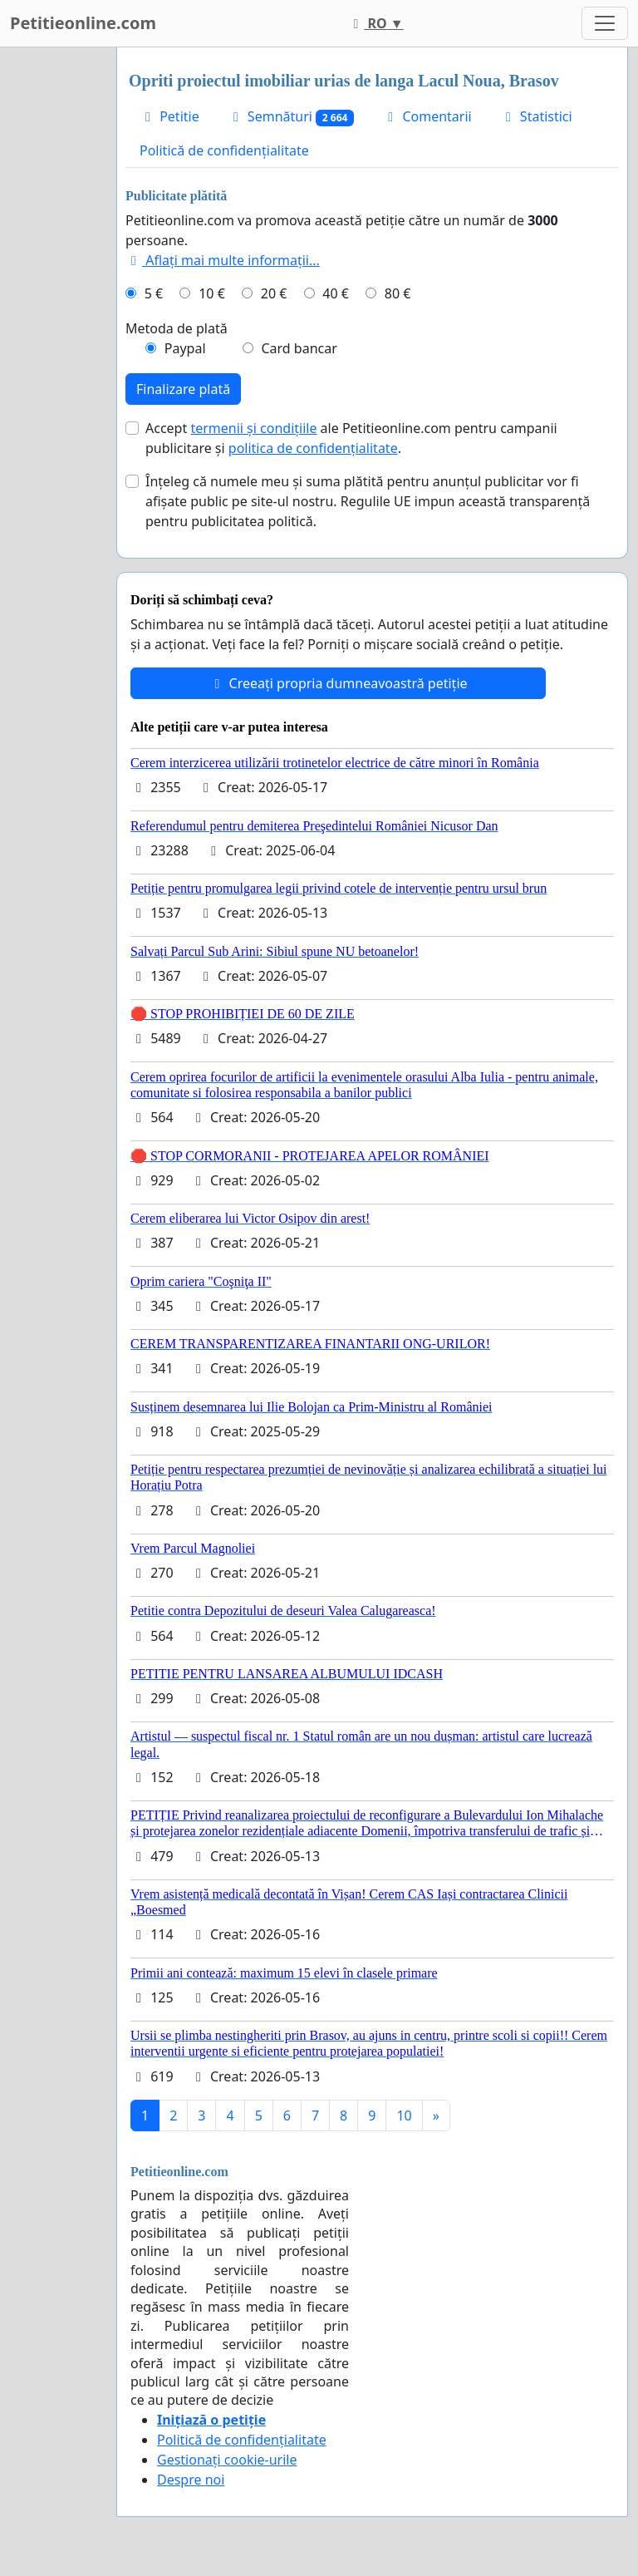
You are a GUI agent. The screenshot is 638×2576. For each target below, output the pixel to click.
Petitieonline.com (83, 23)
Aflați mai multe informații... (222, 260)
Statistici (536, 116)
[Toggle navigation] (605, 23)
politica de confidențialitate (313, 448)
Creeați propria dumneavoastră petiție (338, 683)
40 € (335, 293)
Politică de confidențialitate (224, 150)
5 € (154, 293)
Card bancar (298, 348)
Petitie (169, 116)
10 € (212, 293)
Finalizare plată (183, 389)
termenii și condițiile (253, 428)
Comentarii (426, 116)
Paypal (185, 348)
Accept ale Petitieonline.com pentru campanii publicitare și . (351, 438)
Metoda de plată (176, 328)
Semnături (291, 116)
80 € (398, 293)
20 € (274, 293)
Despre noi (190, 2479)
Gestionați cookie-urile (227, 2459)
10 (403, 2115)
